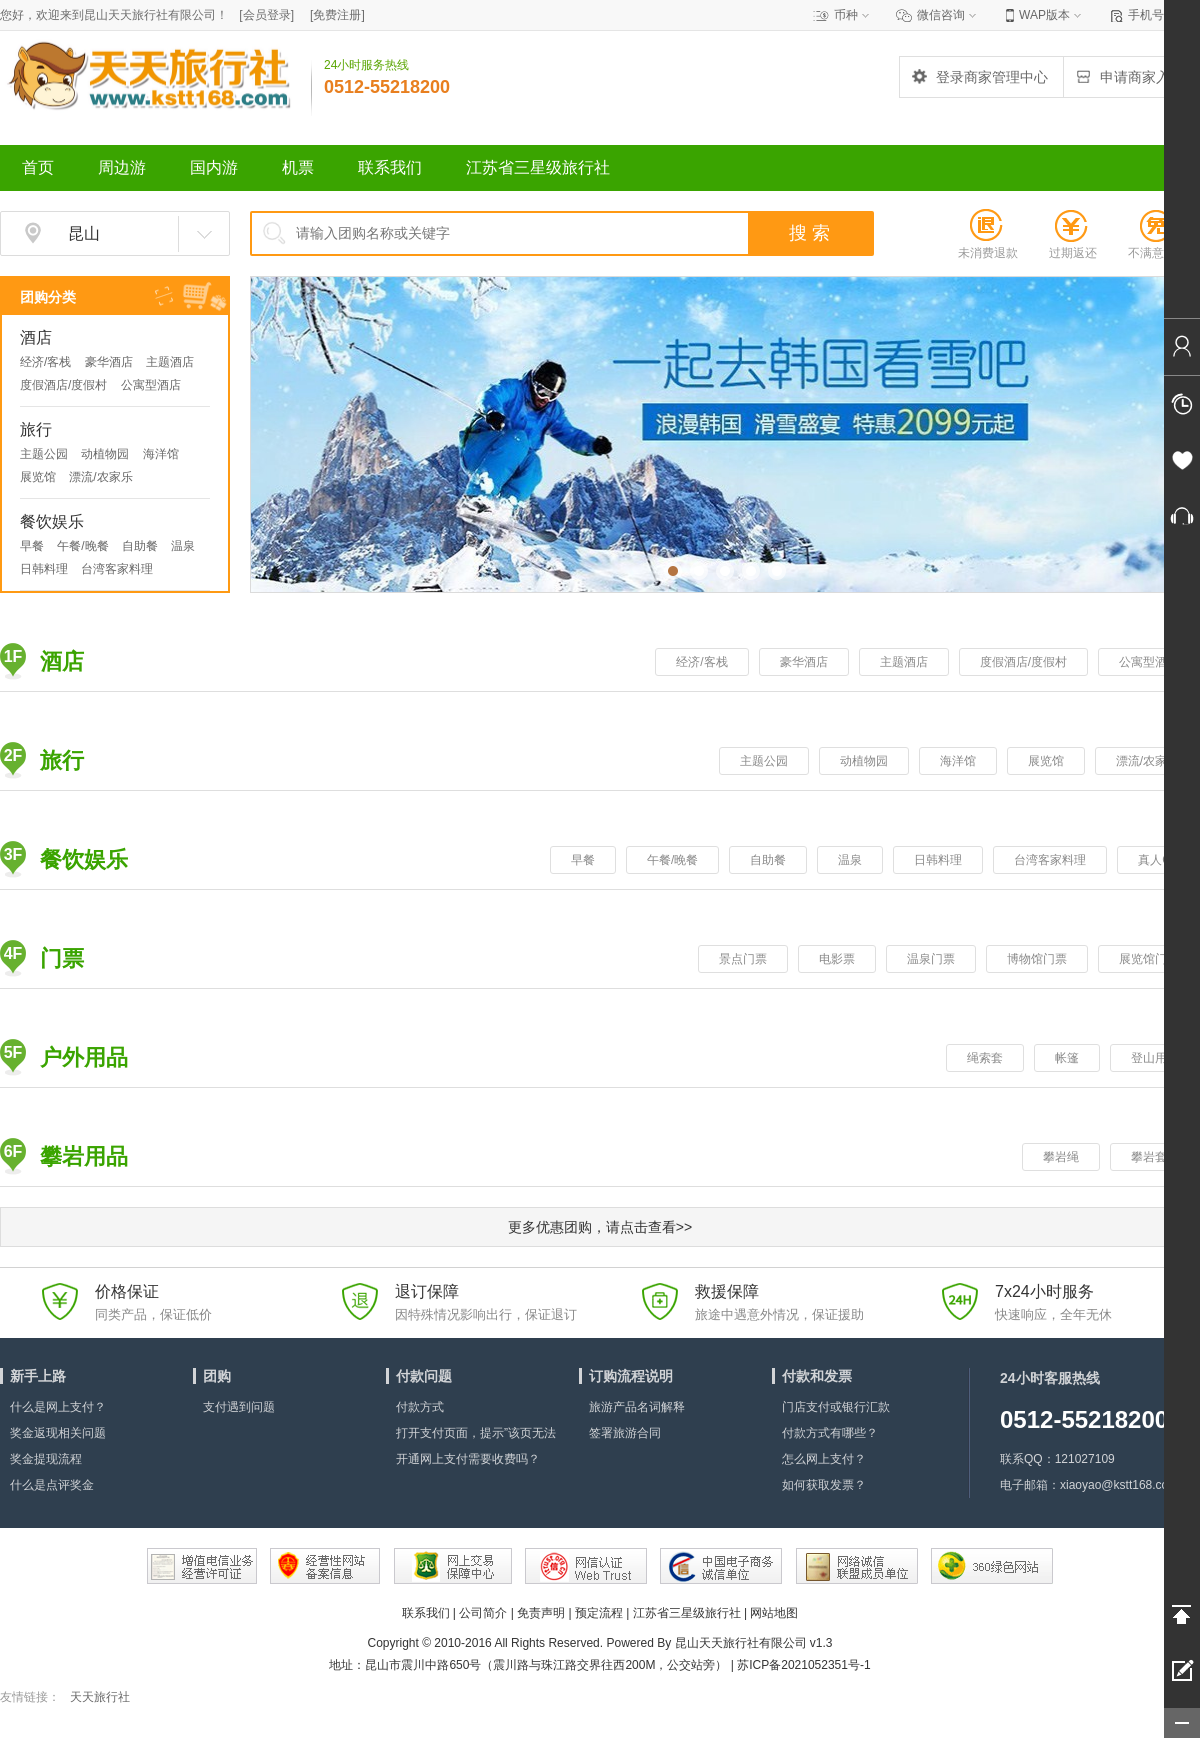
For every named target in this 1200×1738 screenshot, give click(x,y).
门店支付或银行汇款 (836, 1407)
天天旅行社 (100, 1697)
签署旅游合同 (625, 1433)
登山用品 (1155, 1058)
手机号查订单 (1164, 15)
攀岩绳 (1061, 1157)
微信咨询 (941, 15)
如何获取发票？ (824, 1485)
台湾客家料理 (117, 569)
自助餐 (140, 546)
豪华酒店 (109, 362)
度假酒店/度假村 (63, 385)
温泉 (183, 546)
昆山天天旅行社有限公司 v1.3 (754, 1643)
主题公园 (44, 454)
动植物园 (105, 454)
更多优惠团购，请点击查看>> (600, 1227)
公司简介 (483, 1613)
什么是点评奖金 (52, 1485)
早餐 (32, 546)
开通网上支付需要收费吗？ (468, 1459)
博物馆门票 (1037, 959)
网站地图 (774, 1613)
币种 (846, 15)
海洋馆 (161, 454)
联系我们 (426, 1613)
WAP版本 (1044, 15)
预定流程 (599, 1613)
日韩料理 (44, 569)
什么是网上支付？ (58, 1407)
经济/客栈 (45, 362)
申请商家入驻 (1129, 77)
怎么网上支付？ (824, 1459)
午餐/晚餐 (82, 546)
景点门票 (743, 959)
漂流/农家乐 (100, 477)
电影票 (837, 959)
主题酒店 (170, 362)
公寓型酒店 (151, 385)
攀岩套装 (1155, 1157)
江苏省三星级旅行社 (687, 1613)
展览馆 (38, 477)
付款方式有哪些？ (830, 1433)
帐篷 (1067, 1058)
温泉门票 (931, 959)
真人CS (1158, 860)
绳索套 (985, 1058)
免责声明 (541, 1613)
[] (266, 15)
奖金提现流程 (46, 1459)
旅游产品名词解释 (637, 1407)
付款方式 (420, 1407)
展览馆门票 (1149, 959)
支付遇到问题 (239, 1407)
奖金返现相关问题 (58, 1433)
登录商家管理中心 (979, 77)
